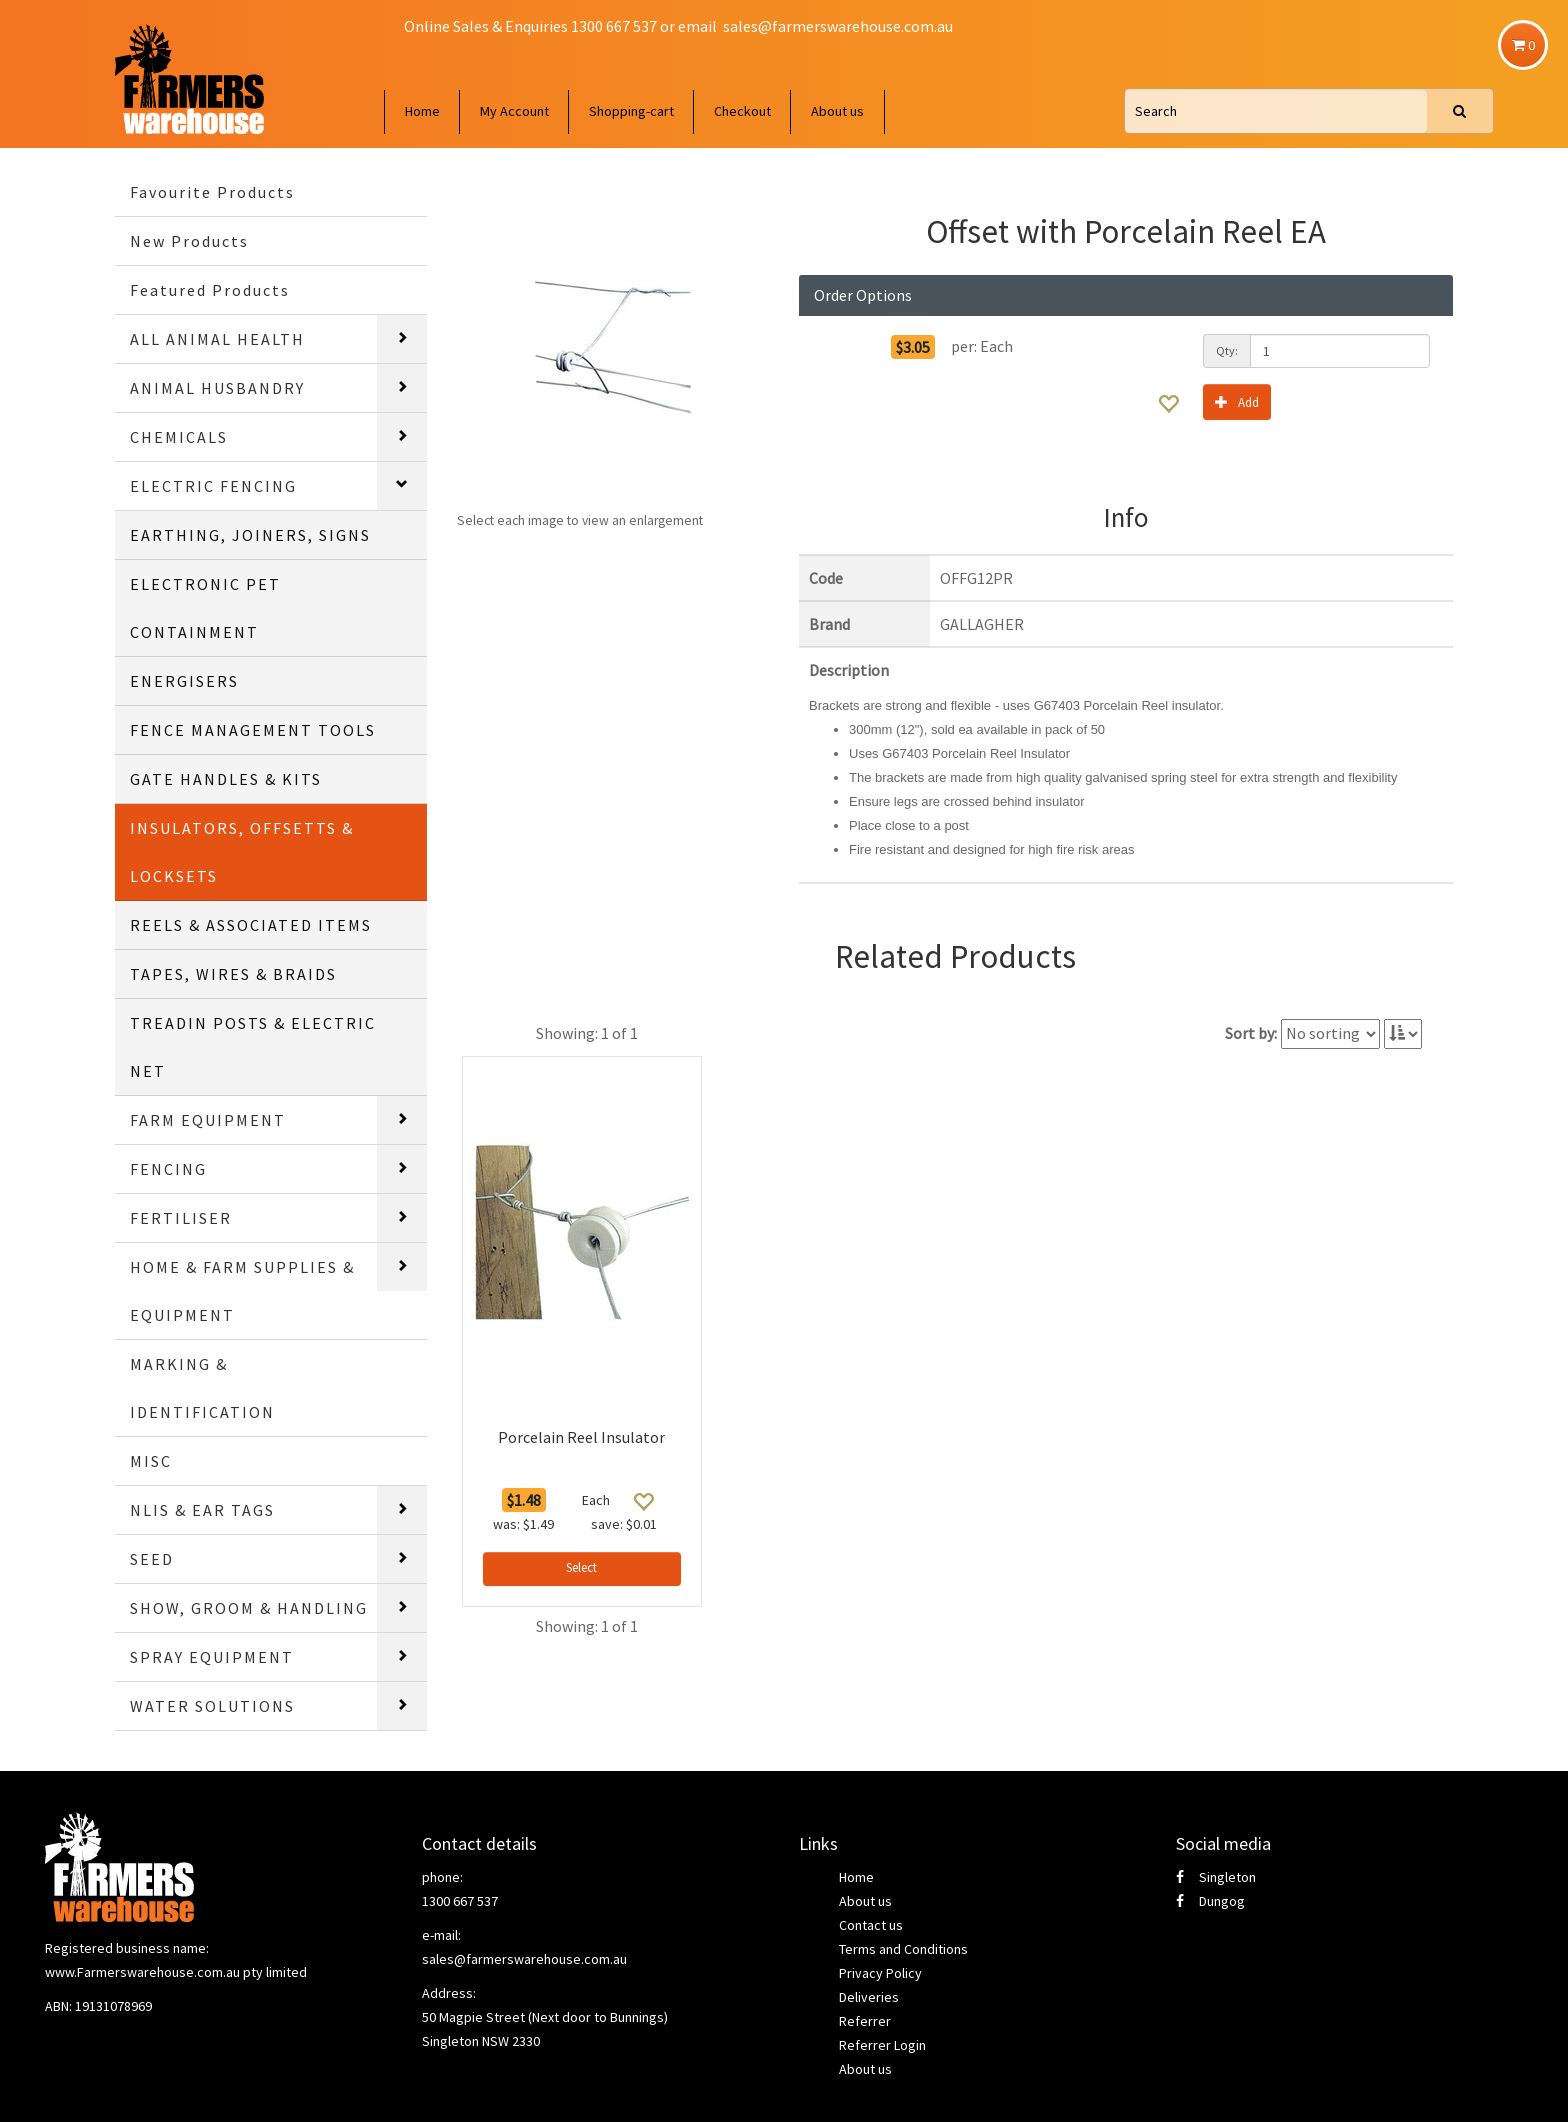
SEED (152, 1559)
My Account (514, 111)
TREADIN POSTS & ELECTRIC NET (253, 1047)
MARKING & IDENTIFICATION (202, 1388)
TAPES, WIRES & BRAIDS (233, 974)
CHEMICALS (179, 437)
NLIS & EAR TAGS (202, 1510)
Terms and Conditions (903, 1949)
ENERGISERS (184, 681)
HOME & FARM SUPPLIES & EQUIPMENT (242, 1291)
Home (422, 111)
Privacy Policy (880, 1973)
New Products (189, 241)
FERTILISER (181, 1218)
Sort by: (1251, 1033)
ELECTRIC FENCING (213, 486)
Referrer (865, 2021)
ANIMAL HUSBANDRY (217, 388)
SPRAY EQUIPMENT (212, 1657)
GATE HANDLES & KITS (226, 779)
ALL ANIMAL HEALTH (217, 339)
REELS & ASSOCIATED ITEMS (251, 925)
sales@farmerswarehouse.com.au (838, 26)
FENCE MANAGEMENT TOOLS (253, 730)
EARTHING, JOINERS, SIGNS (250, 535)
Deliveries (869, 1997)
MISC (151, 1461)
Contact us (871, 1925)
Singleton (1216, 1877)
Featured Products (210, 290)
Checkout (742, 111)
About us (837, 111)
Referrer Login (882, 2045)
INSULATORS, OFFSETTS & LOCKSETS (242, 852)
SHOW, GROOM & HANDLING (249, 1608)
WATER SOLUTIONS (212, 1706)
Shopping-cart (631, 111)
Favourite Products (212, 192)
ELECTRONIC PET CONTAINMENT (205, 608)
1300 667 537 (460, 1901)
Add (1237, 401)
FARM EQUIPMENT (208, 1120)
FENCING (168, 1169)
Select (581, 1567)
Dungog (1210, 1901)
